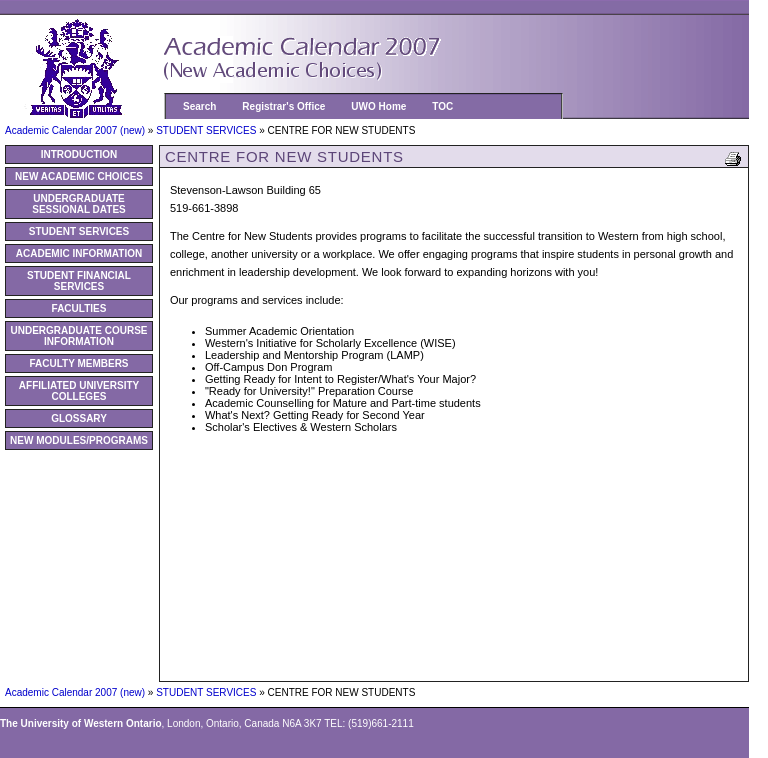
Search (199, 106)
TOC (442, 106)
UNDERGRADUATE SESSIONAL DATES (79, 204)
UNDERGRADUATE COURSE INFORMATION (78, 336)
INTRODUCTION (79, 154)
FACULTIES (79, 308)
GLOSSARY (79, 418)
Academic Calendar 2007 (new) (76, 130)
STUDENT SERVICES (207, 130)
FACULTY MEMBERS (78, 363)
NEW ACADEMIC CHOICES (79, 176)
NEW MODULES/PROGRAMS (79, 440)
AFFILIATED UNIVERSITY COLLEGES (79, 391)
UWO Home (378, 106)
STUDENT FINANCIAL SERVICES (79, 281)
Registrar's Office (283, 106)
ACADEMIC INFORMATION (79, 253)
